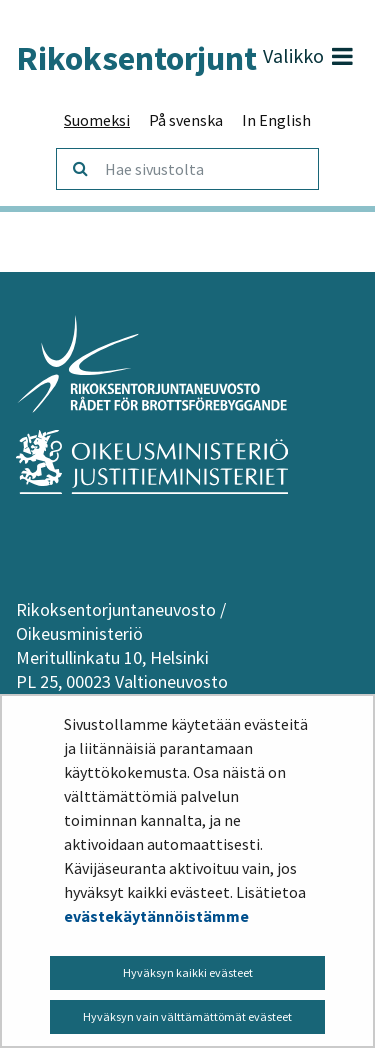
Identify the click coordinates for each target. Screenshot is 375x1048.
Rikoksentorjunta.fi (157, 58)
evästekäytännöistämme (156, 916)
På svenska (186, 120)
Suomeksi (97, 120)
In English (276, 120)
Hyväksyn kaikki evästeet (188, 972)
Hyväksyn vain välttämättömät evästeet (187, 1016)
